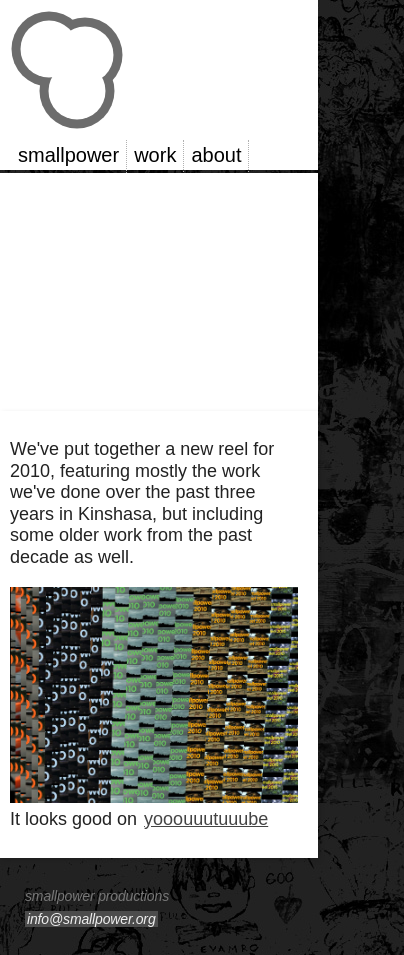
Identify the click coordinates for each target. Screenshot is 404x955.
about (216, 155)
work (155, 155)
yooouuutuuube (206, 819)
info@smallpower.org (91, 919)
